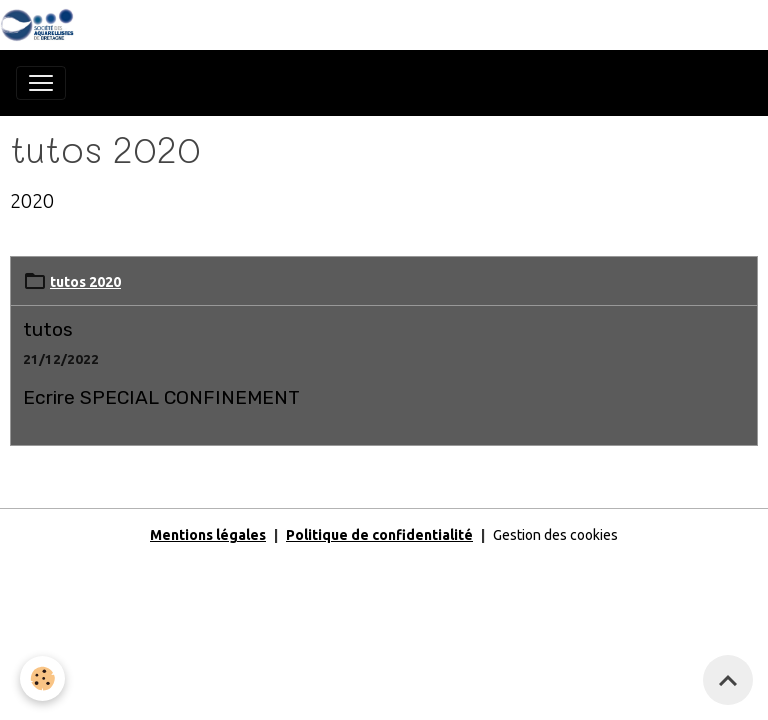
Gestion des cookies (555, 535)
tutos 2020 (85, 282)
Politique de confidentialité (379, 535)
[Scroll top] (728, 680)
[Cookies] (42, 678)
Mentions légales (208, 535)
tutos (48, 329)
